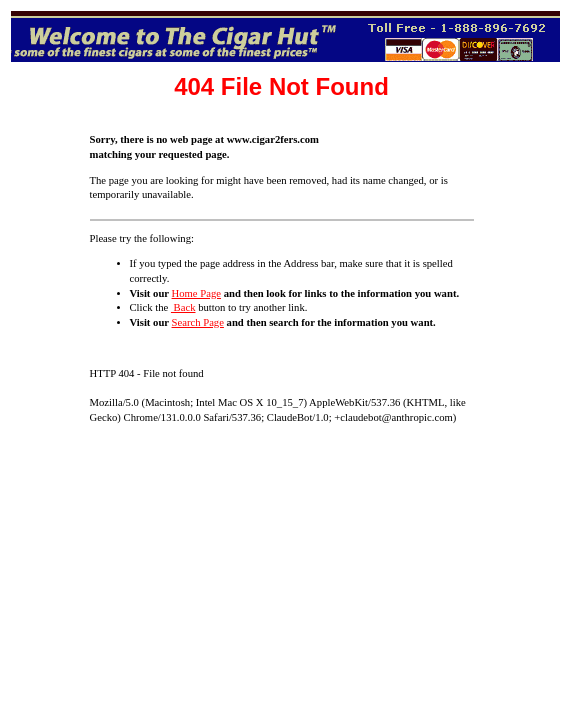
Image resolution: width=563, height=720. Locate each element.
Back (183, 307)
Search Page (198, 322)
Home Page (196, 293)
